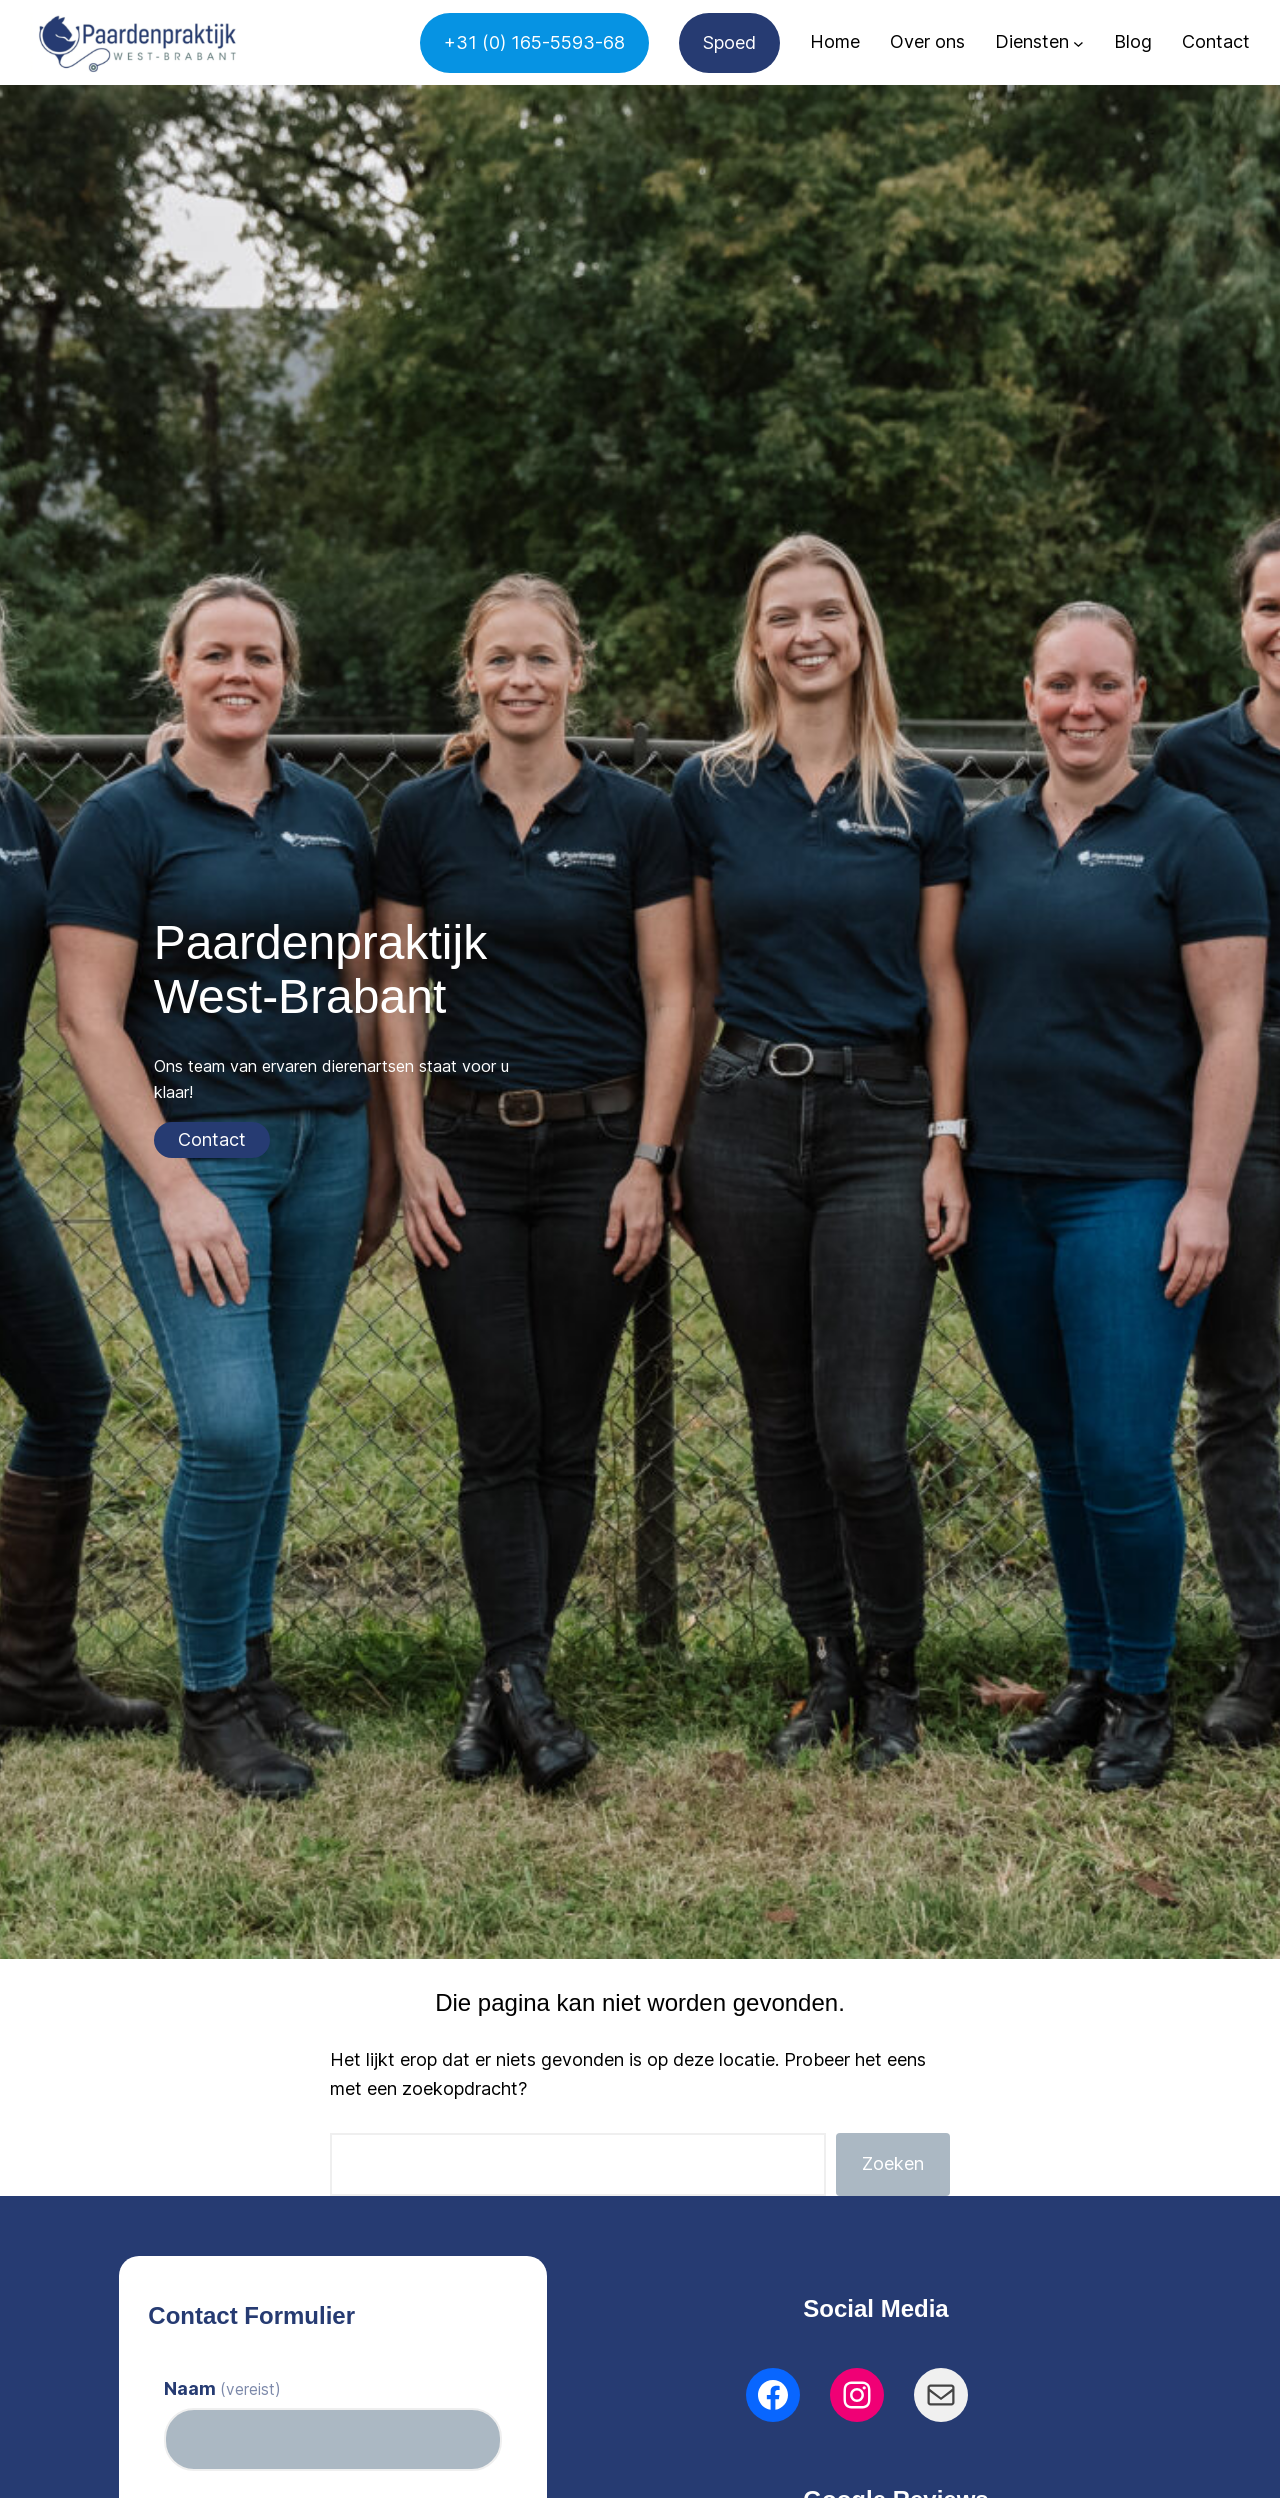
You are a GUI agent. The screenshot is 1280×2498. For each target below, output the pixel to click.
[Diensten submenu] (1078, 42)
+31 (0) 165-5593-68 (534, 42)
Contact (212, 1139)
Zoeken (893, 2163)
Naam (222, 2388)
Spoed (729, 42)
